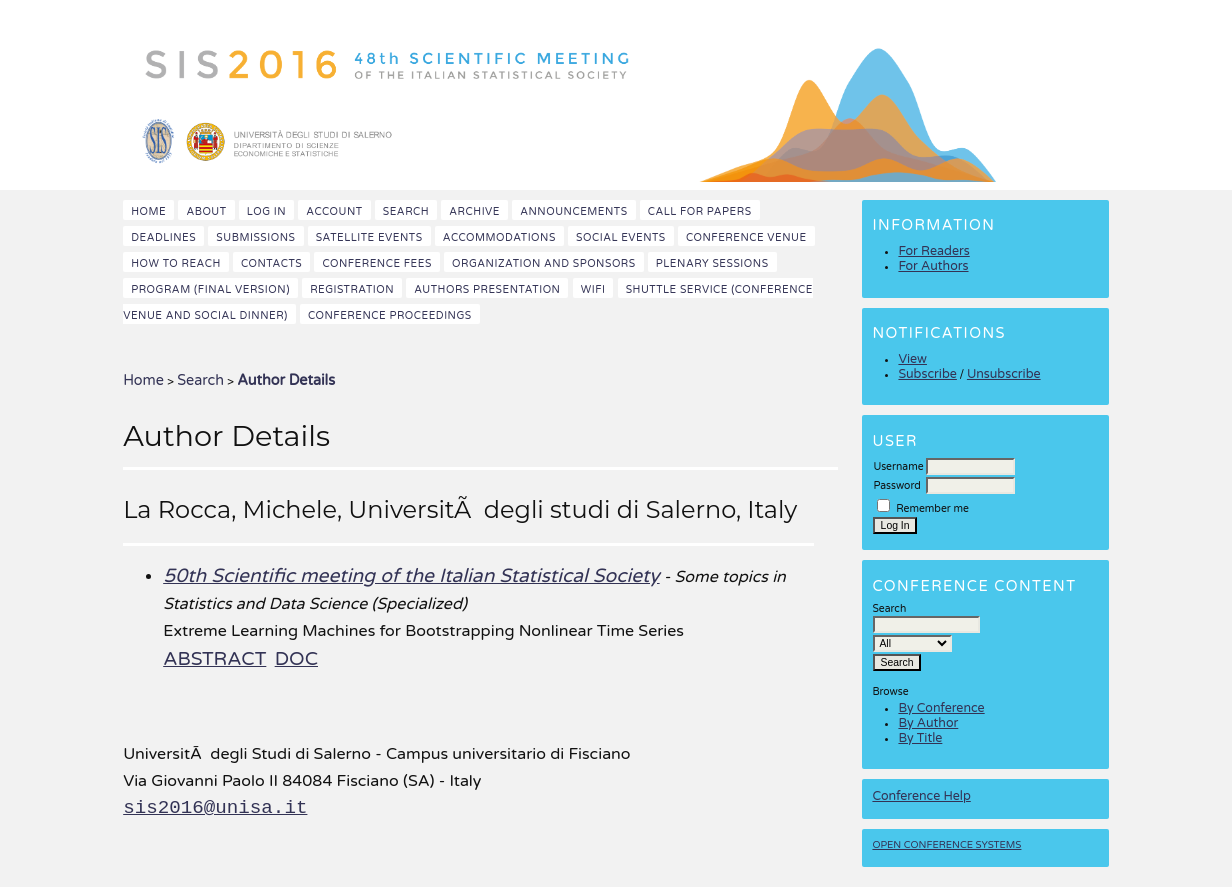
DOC (296, 658)
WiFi (593, 289)
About (206, 211)
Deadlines (163, 237)
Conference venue (746, 237)
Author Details (286, 380)
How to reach (176, 263)
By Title (920, 738)
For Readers (933, 251)
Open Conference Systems (946, 845)
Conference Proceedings (390, 315)
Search (406, 211)
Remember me (932, 508)
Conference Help (921, 796)
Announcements (573, 211)
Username (898, 466)
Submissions (255, 237)
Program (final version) (210, 289)
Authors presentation (487, 289)
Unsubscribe (1004, 374)
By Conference (941, 708)
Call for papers (700, 211)
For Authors (933, 266)
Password (896, 485)
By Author (928, 723)
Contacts (271, 263)
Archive (474, 211)
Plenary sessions (712, 263)
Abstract (214, 658)
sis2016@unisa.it (215, 808)
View (912, 359)
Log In (266, 211)
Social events (621, 237)
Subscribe (927, 374)
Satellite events (369, 237)
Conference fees (376, 263)
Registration (352, 289)
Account (334, 211)
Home (148, 211)
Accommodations (499, 237)
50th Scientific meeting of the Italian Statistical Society (411, 575)
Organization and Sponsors (544, 263)
